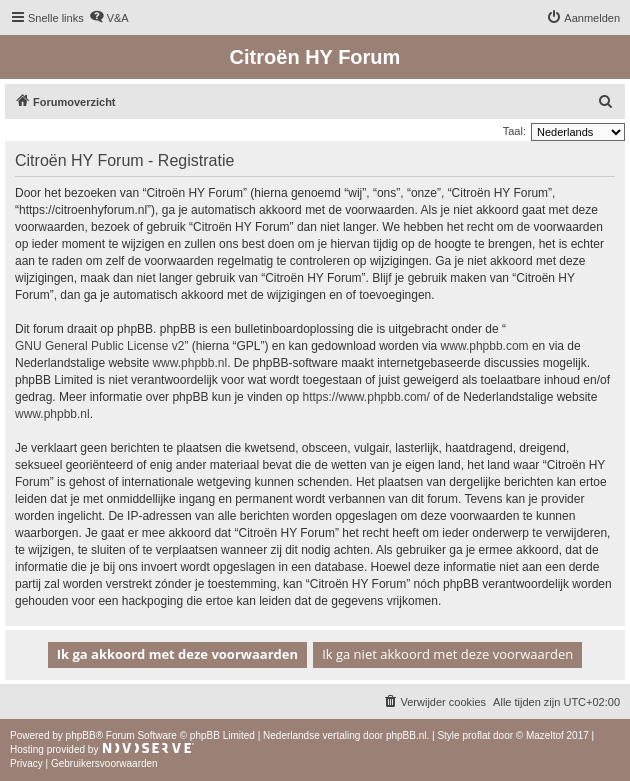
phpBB (81, 735)
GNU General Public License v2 (99, 346)
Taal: (514, 131)
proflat (476, 735)
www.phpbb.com (485, 346)
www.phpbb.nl (189, 363)
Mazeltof (545, 735)
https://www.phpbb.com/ (366, 397)
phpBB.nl (406, 735)
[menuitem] (109, 18)
